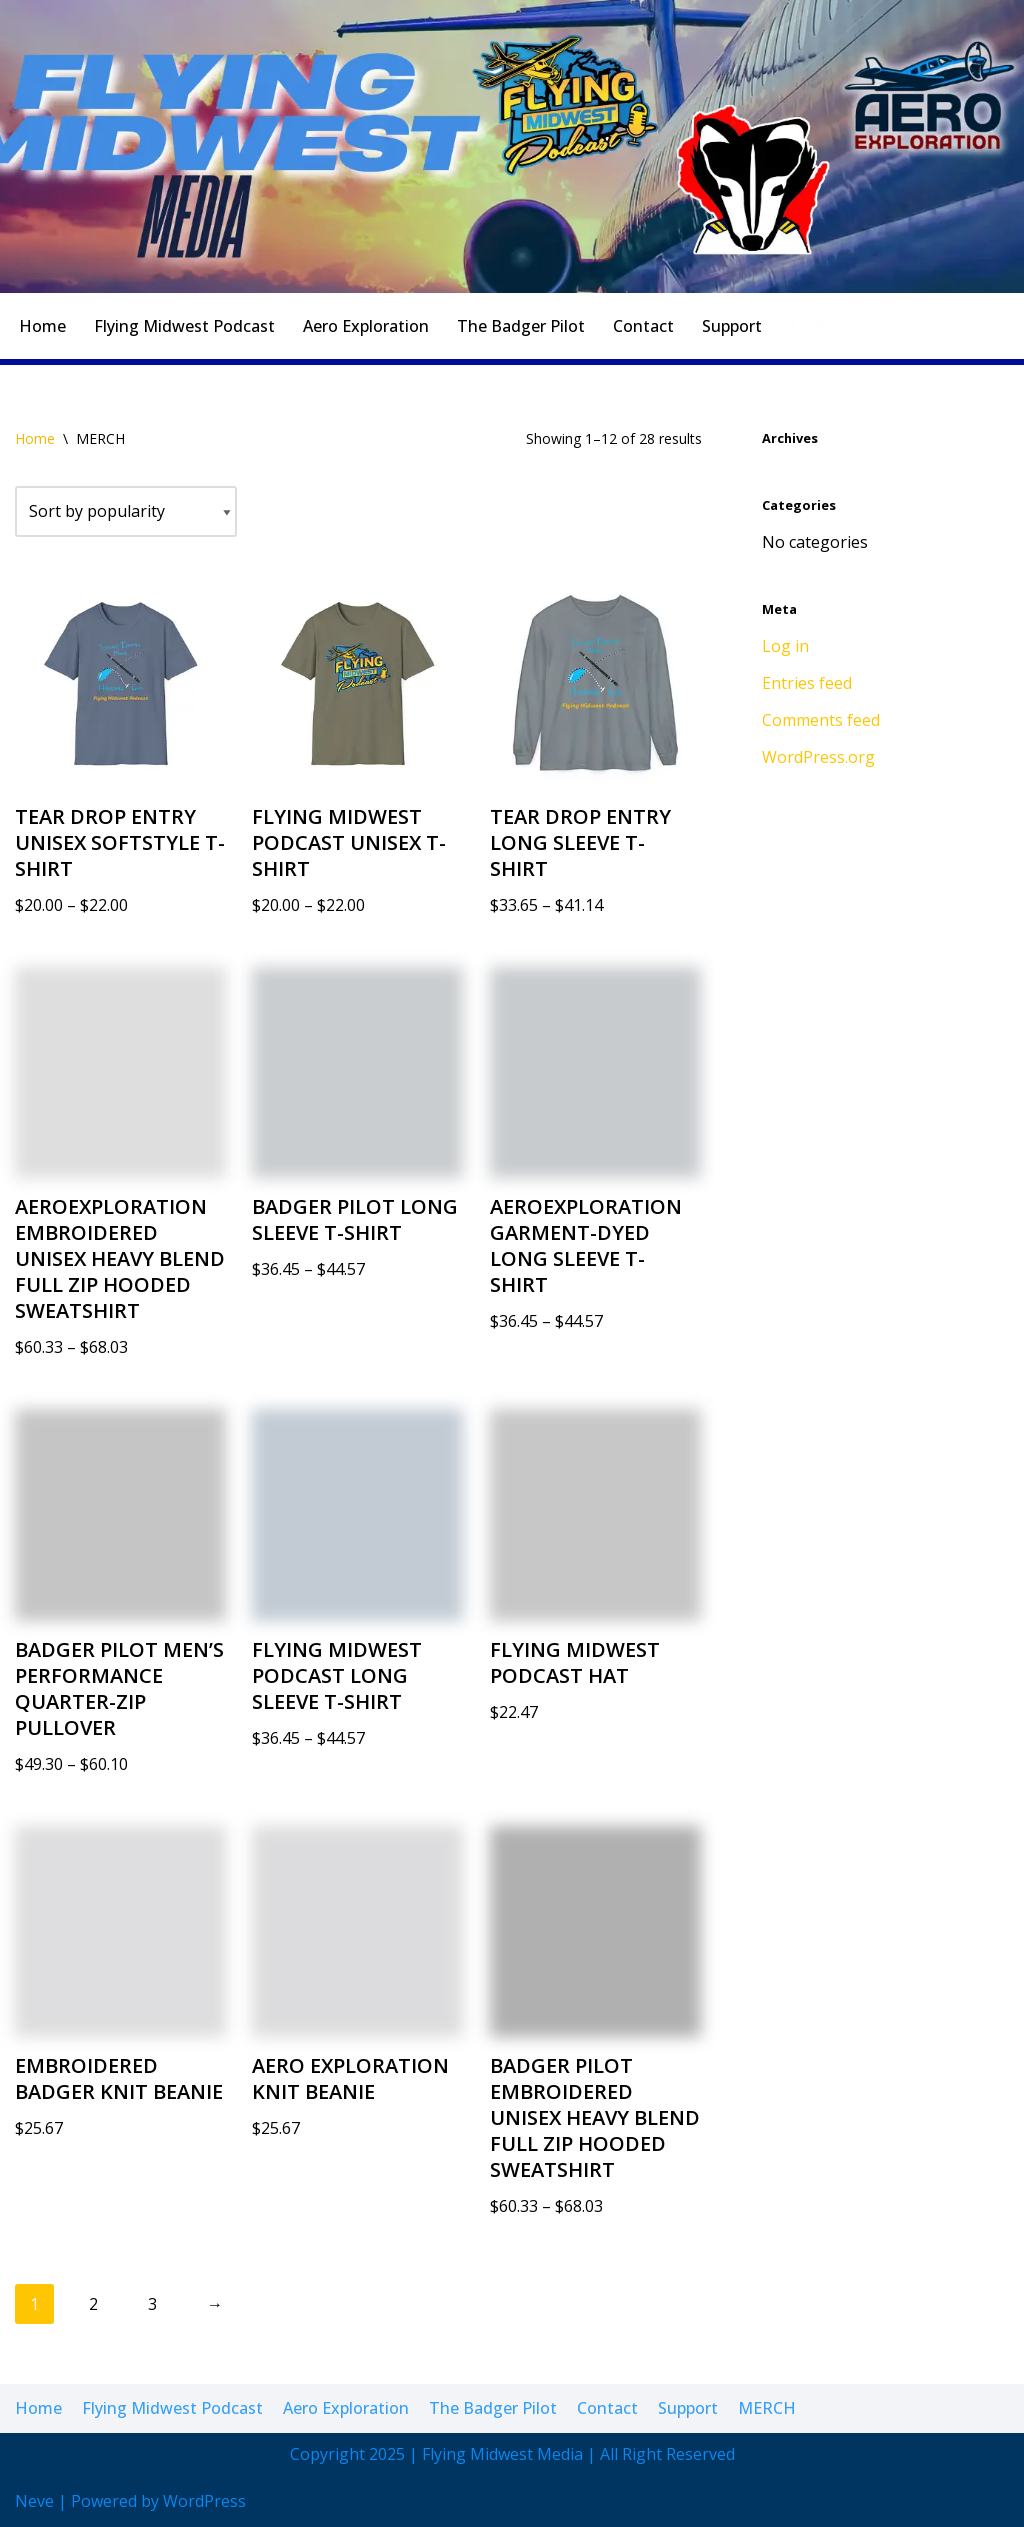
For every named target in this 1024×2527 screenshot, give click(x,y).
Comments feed (821, 720)
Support (732, 326)
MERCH (819, 326)
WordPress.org (818, 757)
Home (42, 326)
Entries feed (807, 683)
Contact (643, 326)
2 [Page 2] (93, 2304)
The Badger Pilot (521, 326)
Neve (34, 2501)
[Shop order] (126, 511)
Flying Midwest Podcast (184, 326)
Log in (785, 646)
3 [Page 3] (152, 2304)
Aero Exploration (366, 326)
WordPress (204, 2501)
